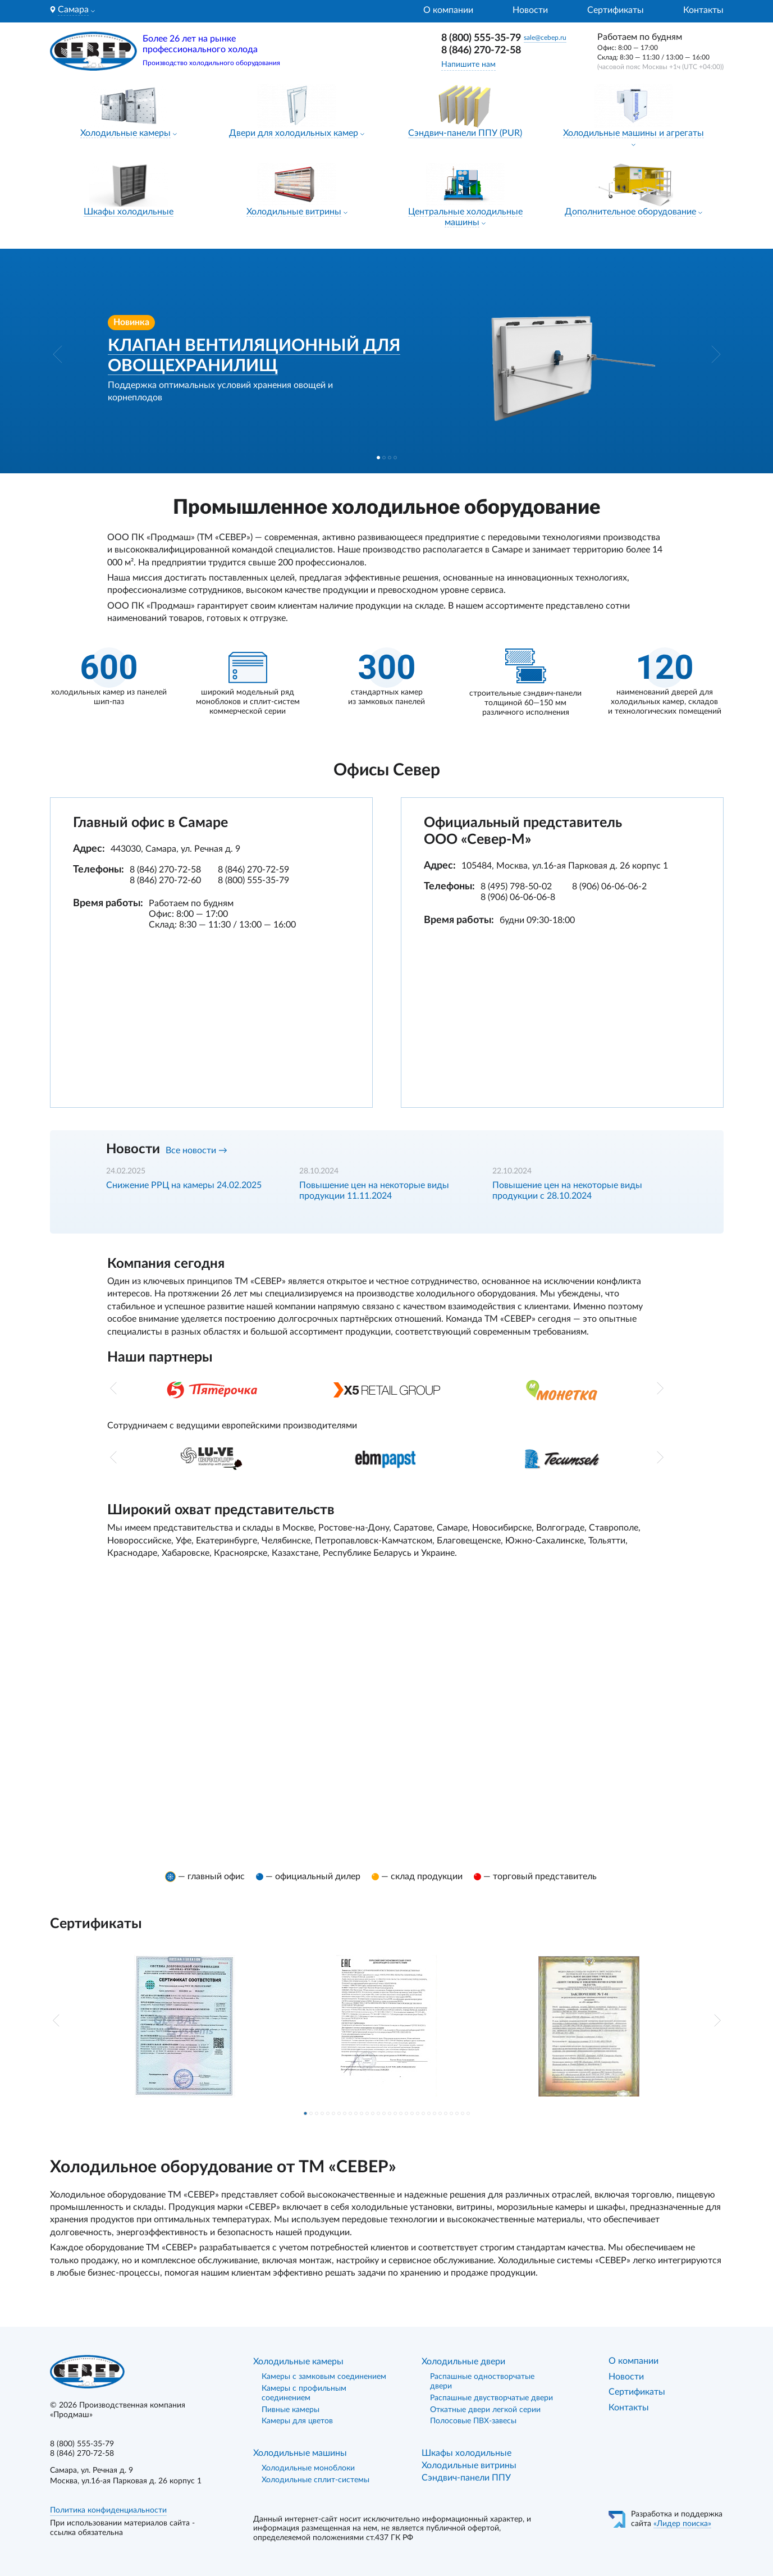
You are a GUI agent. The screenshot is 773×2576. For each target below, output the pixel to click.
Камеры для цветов (297, 2421)
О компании (448, 10)
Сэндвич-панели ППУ (466, 2477)
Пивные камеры (290, 2410)
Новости (530, 10)
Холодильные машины (300, 2453)
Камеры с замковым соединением (324, 2377)
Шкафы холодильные (128, 211)
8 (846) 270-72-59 (253, 869)
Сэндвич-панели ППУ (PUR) (465, 133)
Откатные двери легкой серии (485, 2410)
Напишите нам (468, 64)
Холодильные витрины (293, 211)
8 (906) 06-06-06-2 (609, 886)
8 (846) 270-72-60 (165, 880)
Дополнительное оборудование (630, 211)
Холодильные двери (463, 2361)
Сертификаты (615, 10)
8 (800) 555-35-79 (481, 38)
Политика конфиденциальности (108, 2510)
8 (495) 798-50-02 (516, 886)
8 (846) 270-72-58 (481, 50)
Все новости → (196, 1150)
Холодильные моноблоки (308, 2468)
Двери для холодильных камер (293, 133)
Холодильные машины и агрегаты (633, 133)
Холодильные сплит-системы (315, 2480)
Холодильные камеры (125, 133)
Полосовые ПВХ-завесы (473, 2421)
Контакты (703, 10)
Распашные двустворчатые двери (491, 2398)
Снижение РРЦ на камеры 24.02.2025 (184, 1185)
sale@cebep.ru (545, 37)
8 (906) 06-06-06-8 (518, 897)
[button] (57, 354)
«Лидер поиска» (682, 2524)
